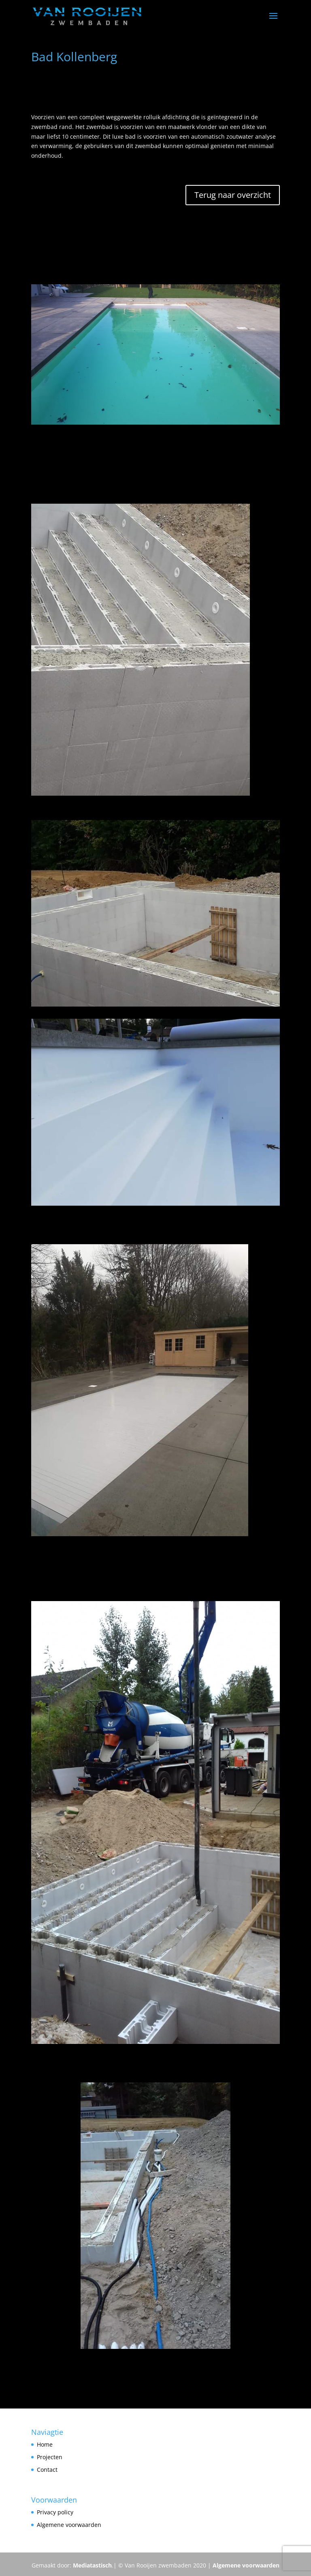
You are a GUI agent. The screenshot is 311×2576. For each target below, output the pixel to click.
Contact (47, 2469)
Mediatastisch (92, 2565)
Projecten (49, 2457)
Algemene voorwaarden (246, 2565)
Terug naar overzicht (232, 194)
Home (45, 2444)
